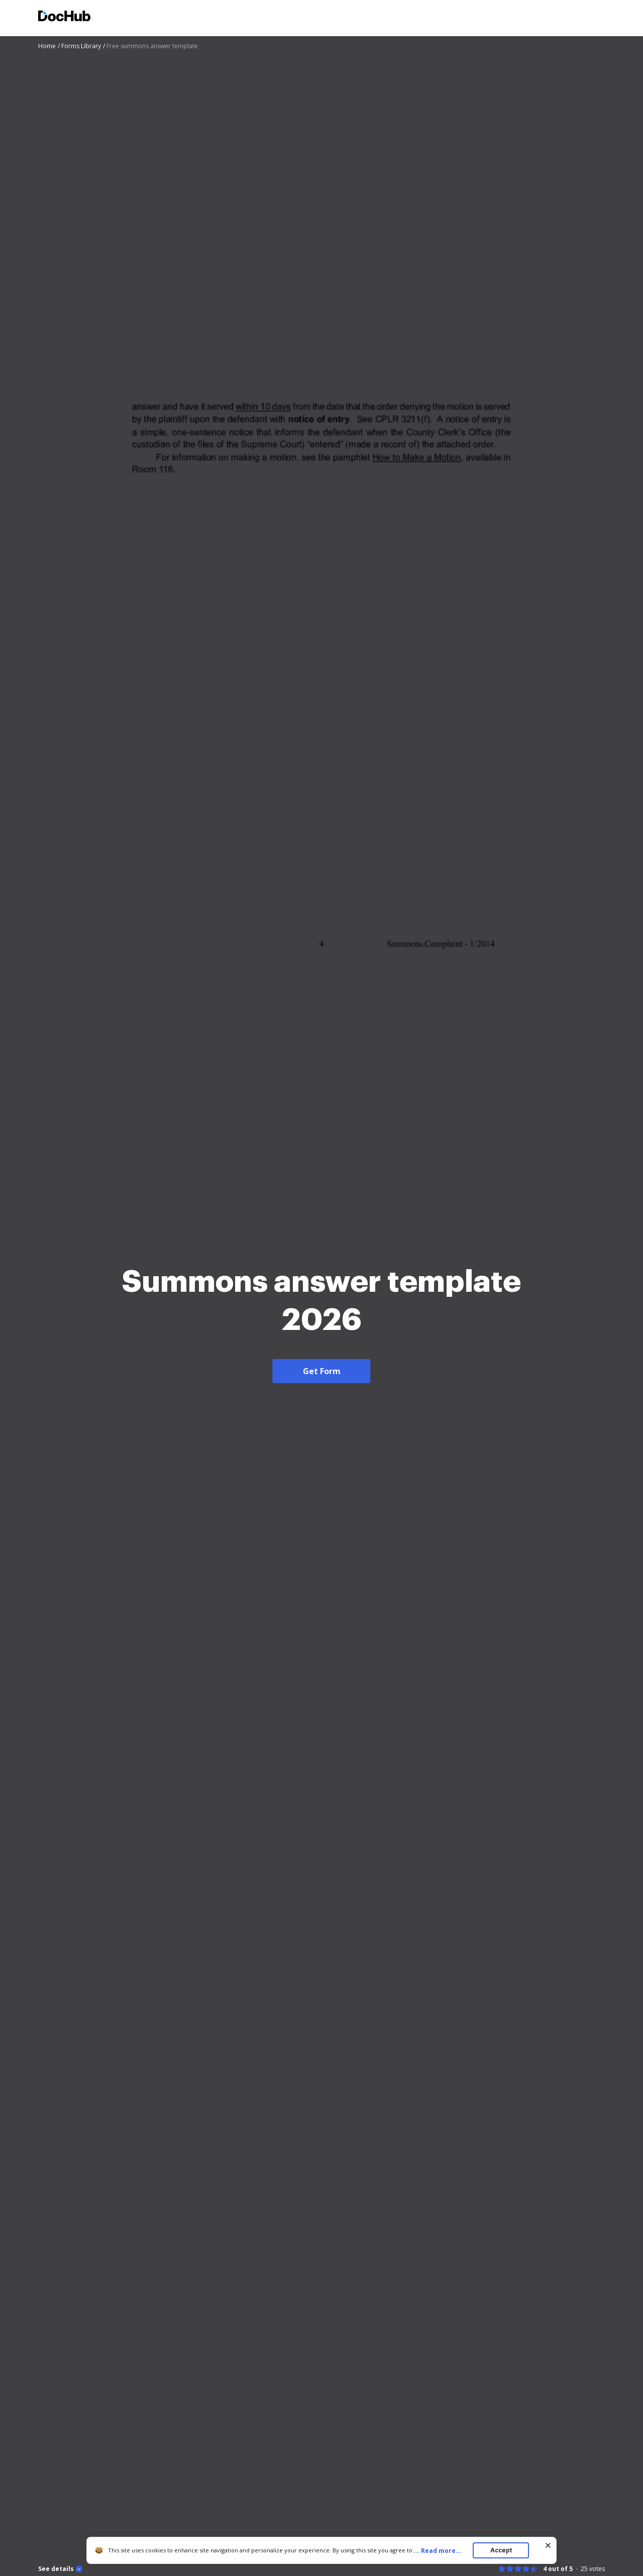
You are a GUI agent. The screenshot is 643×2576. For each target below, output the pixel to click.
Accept (501, 2550)
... (440, 2550)
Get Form (322, 1371)
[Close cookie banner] (548, 2545)
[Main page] (64, 17)
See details (56, 2569)
